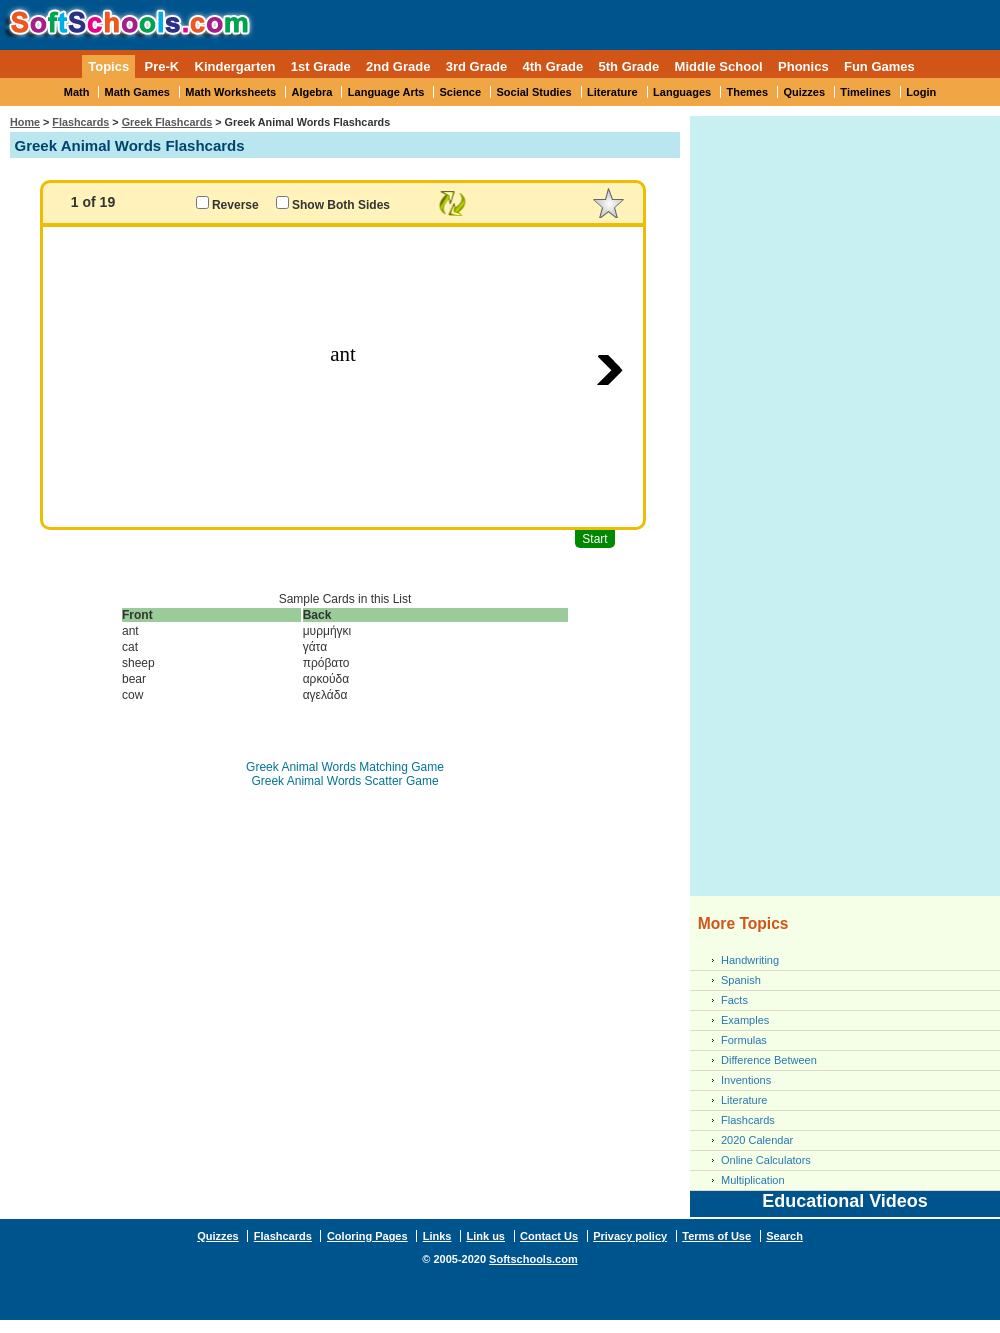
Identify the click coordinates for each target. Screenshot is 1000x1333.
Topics (108, 66)
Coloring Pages (367, 1236)
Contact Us (549, 1236)
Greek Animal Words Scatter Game (344, 781)
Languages (682, 92)
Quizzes (804, 92)
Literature (612, 92)
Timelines (865, 92)
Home (25, 122)
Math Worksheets (230, 92)
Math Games (137, 92)
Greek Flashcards (167, 122)
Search (784, 1236)
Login (921, 92)
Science (461, 92)
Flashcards (80, 122)
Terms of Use (716, 1236)
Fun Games (879, 66)
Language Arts (386, 92)
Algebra (312, 92)
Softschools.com (533, 1259)
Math (77, 92)
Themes (748, 92)
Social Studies (533, 92)
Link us (485, 1236)
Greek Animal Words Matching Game (345, 767)
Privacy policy (630, 1236)
